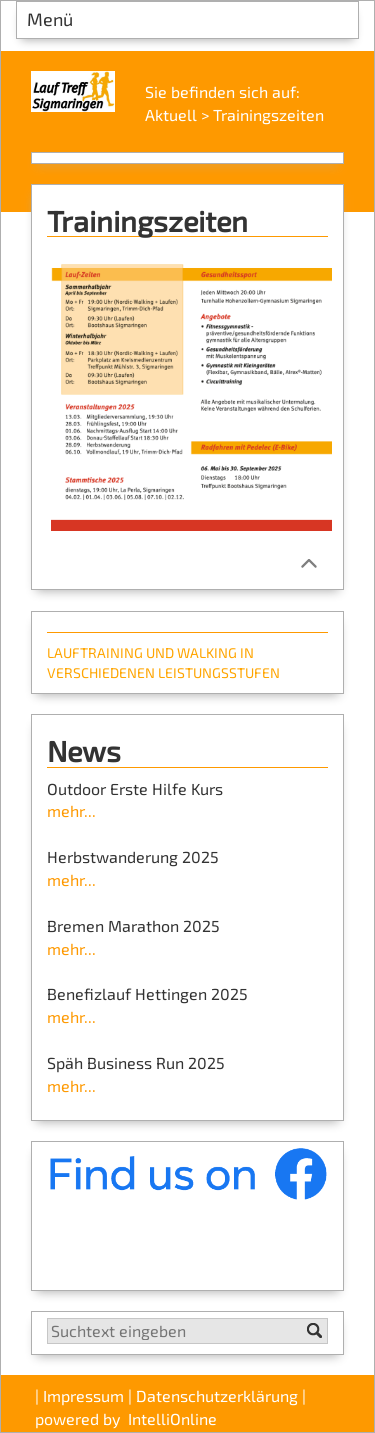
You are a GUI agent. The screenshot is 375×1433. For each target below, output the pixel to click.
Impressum (83, 1395)
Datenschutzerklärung (217, 1395)
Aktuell (171, 114)
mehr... (71, 810)
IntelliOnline (172, 1418)
